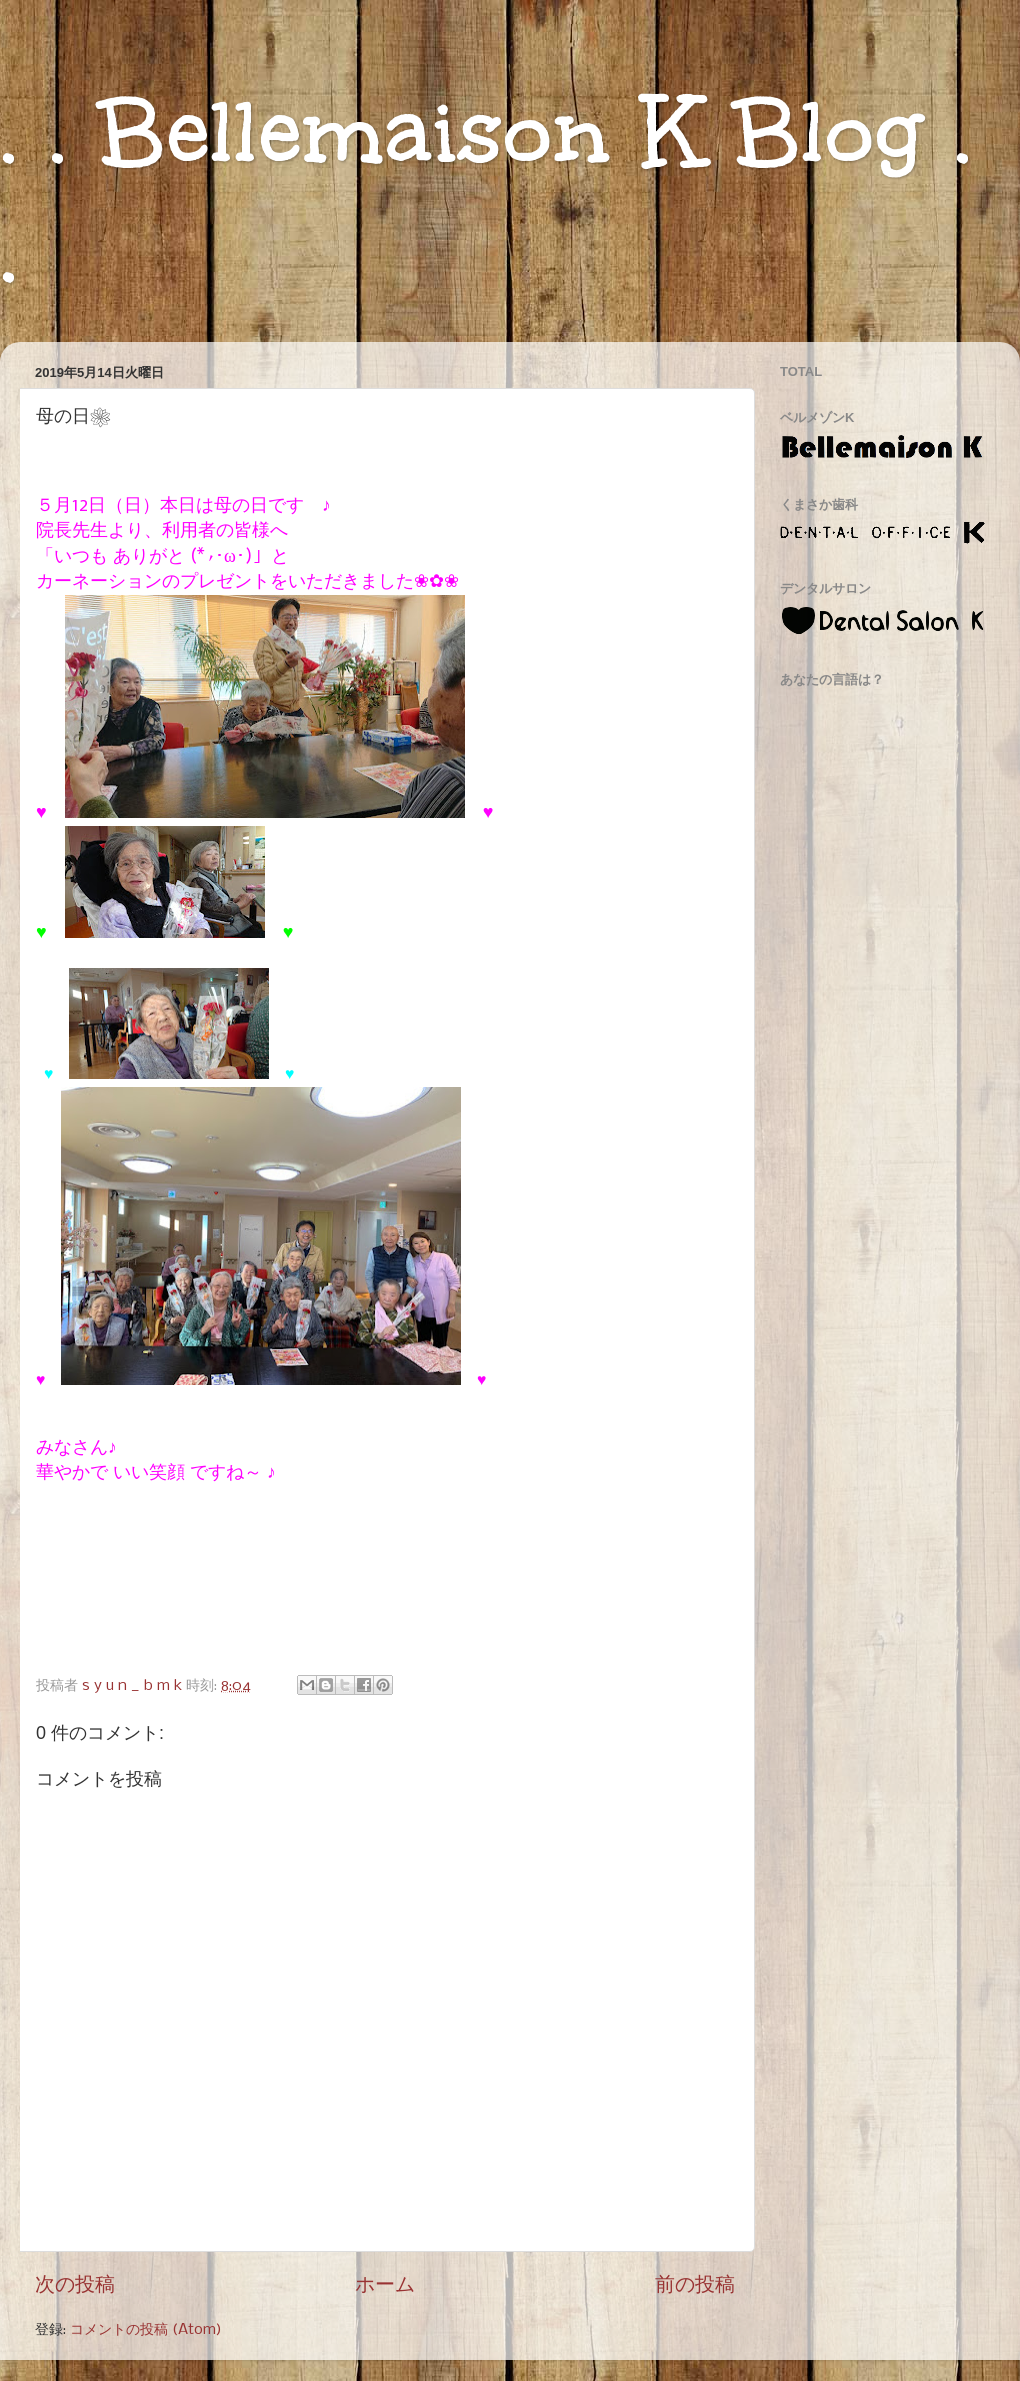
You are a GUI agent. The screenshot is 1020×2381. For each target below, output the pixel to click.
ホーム (385, 2285)
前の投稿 (695, 2285)
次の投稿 (75, 2285)
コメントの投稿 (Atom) (146, 2330)
